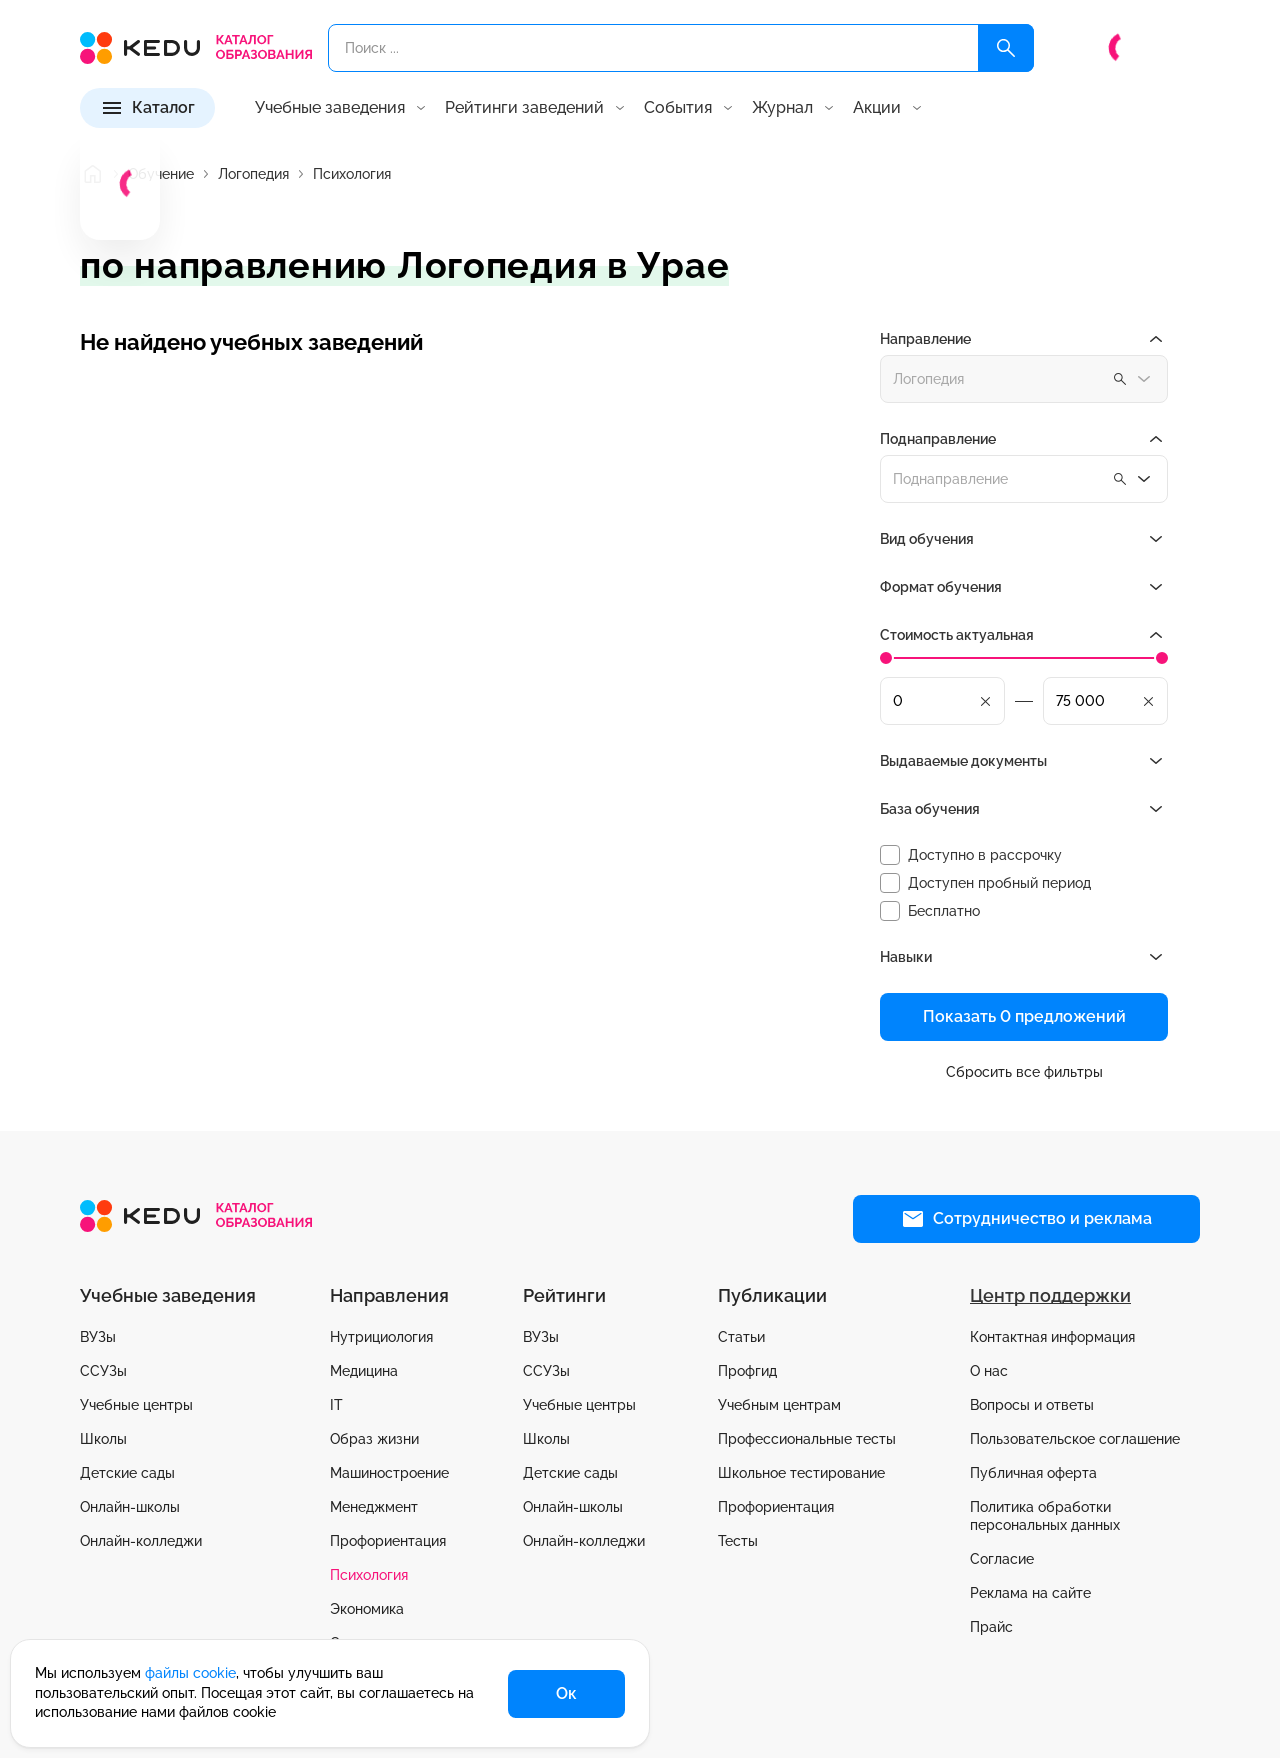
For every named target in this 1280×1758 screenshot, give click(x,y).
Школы (103, 1439)
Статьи (741, 1337)
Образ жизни (374, 1439)
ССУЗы (103, 1371)
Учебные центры (136, 1405)
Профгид (747, 1371)
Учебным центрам (779, 1405)
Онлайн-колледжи (141, 1541)
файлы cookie (190, 1673)
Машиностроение (389, 1473)
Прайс (991, 1627)
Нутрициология (381, 1337)
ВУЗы (98, 1337)
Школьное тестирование (801, 1473)
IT (336, 1405)
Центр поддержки (1050, 1295)
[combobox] (1024, 479)
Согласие (1002, 1559)
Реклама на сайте (1030, 1593)
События (678, 108)
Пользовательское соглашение (1075, 1439)
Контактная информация (1052, 1337)
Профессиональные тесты (807, 1439)
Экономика (367, 1609)
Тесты (738, 1541)
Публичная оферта (1033, 1473)
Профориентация (388, 1541)
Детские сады (127, 1473)
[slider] (886, 658)
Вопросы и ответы (1032, 1405)
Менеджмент (374, 1507)
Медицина (364, 1371)
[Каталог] (147, 108)
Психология (369, 1575)
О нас (989, 1371)
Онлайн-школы (130, 1507)
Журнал (782, 108)
